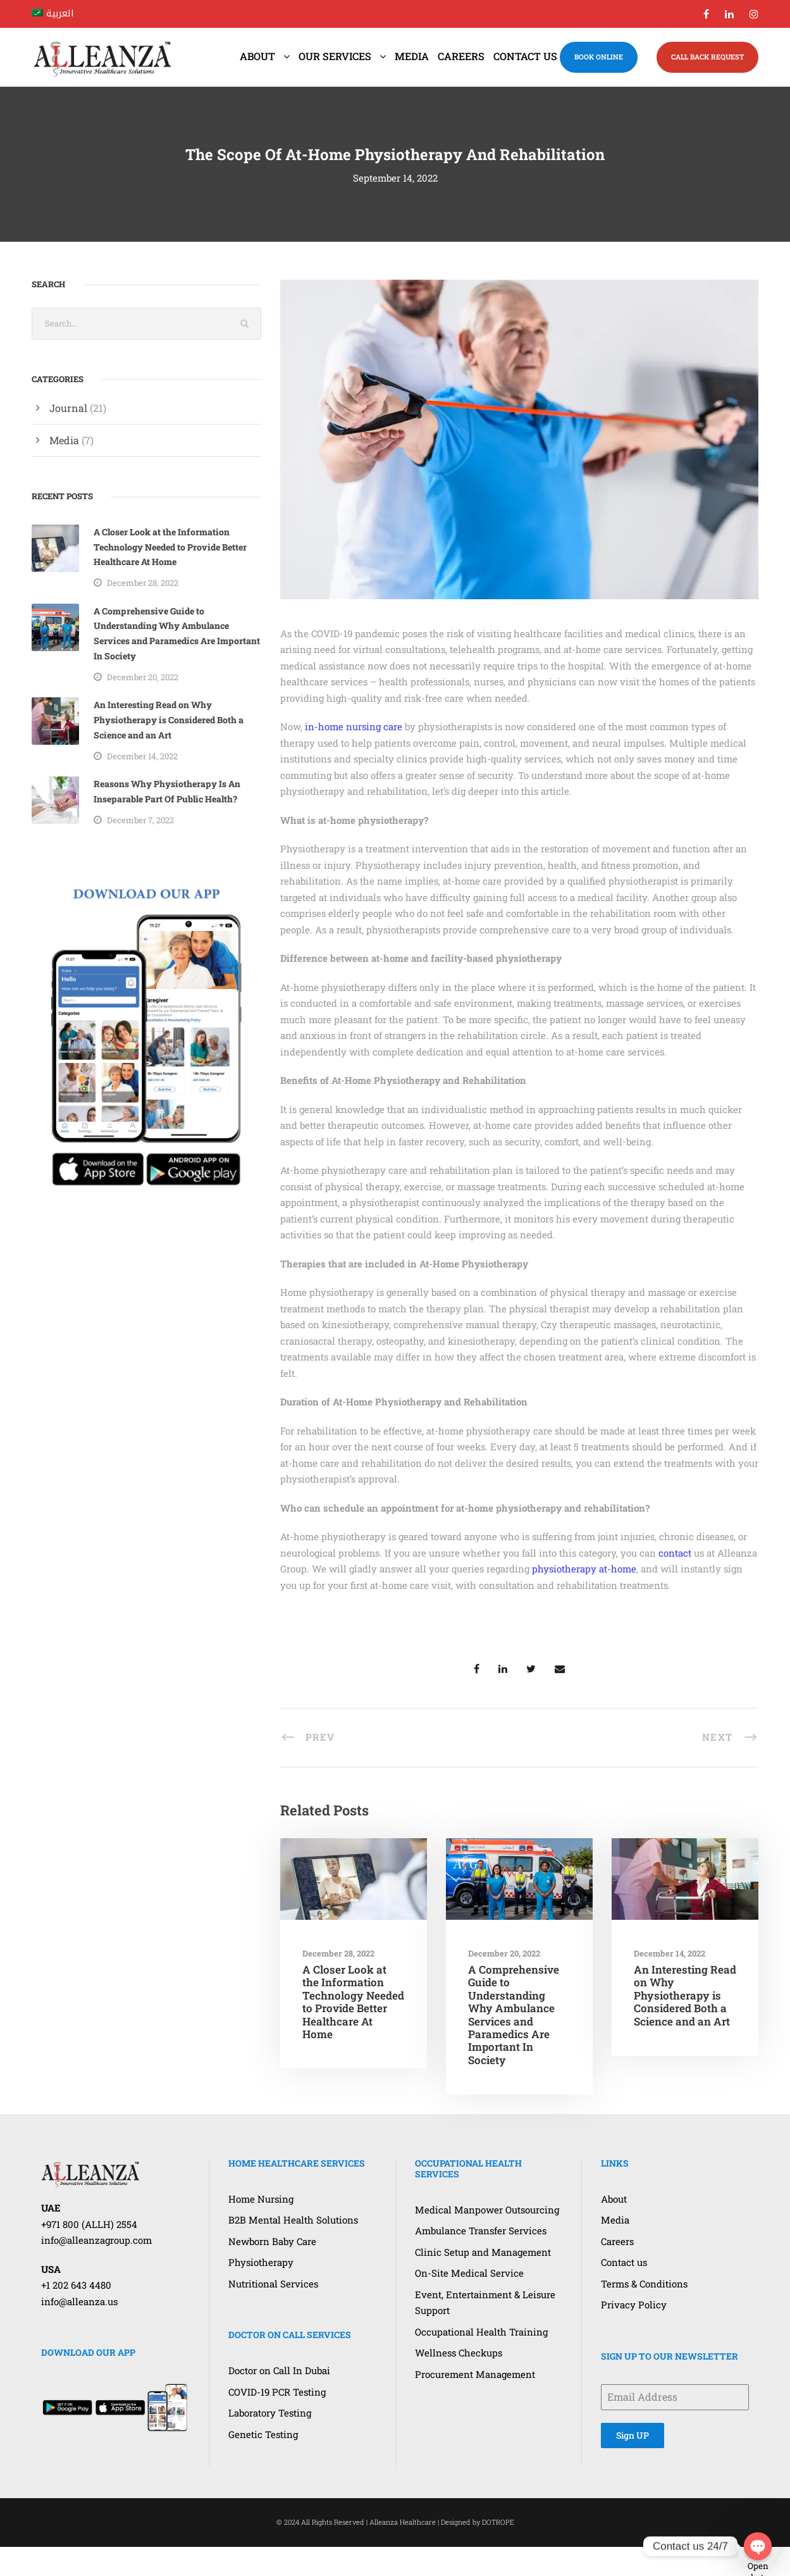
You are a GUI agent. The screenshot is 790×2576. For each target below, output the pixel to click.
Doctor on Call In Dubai (279, 2370)
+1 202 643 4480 (76, 2285)
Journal (68, 407)
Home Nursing (260, 2199)
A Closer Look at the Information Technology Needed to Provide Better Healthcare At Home (353, 2001)
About (257, 56)
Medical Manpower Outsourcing (487, 2209)
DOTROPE (498, 2522)
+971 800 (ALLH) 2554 (89, 2224)
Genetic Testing (263, 2434)
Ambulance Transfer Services (480, 2230)
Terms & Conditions (644, 2283)
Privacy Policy (634, 2304)
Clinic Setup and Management (483, 2252)
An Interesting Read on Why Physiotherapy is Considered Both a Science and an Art (685, 1995)
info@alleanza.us (79, 2301)
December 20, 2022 (504, 1953)
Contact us (525, 56)
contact (674, 1552)
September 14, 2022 (395, 177)
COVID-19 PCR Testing (277, 2392)
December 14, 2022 (669, 1953)
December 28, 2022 (338, 1953)
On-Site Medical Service (469, 2273)
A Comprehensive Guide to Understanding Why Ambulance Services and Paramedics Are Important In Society (513, 2014)
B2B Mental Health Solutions (293, 2219)
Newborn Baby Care (272, 2241)
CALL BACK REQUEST (707, 56)
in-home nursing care (353, 726)
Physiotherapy (260, 2262)
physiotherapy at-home (584, 1568)
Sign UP (632, 2435)
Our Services (335, 56)
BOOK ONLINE (598, 56)
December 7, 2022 (140, 820)
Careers (461, 56)
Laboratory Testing (269, 2412)
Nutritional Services (273, 2283)
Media (412, 56)
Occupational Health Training (481, 2331)
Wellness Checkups (458, 2352)
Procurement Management (475, 2374)
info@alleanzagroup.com (96, 2240)
